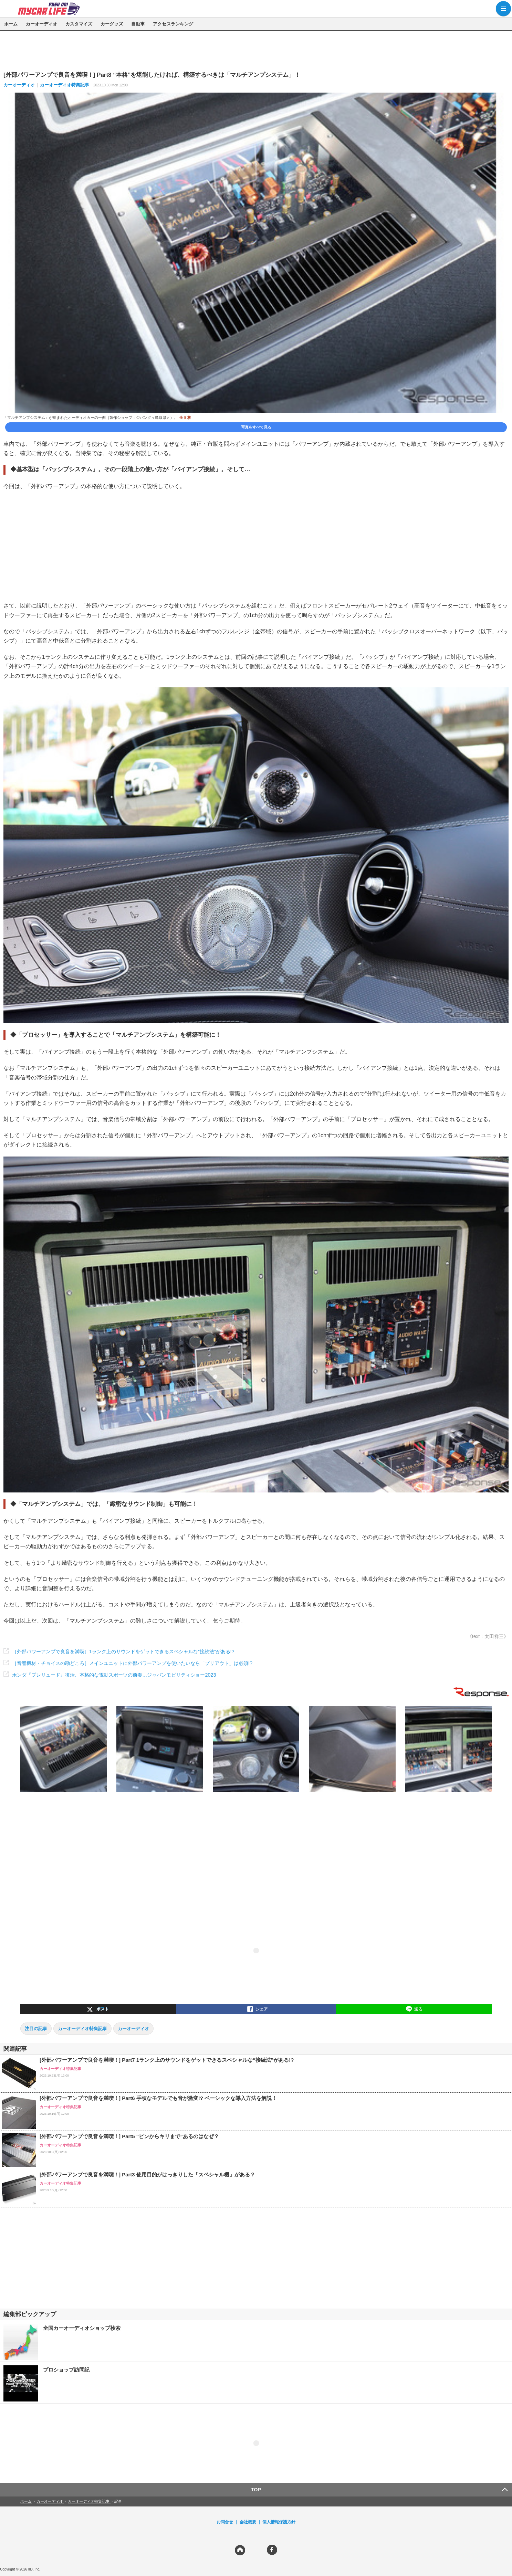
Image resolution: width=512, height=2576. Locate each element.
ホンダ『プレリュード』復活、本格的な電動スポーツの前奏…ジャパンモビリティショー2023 (114, 1675)
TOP (256, 2489)
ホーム (11, 24)
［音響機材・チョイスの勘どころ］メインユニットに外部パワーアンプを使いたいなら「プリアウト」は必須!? (132, 1663)
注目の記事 (36, 2028)
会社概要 (248, 2522)
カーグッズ (112, 24)
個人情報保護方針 (278, 2522)
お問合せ (225, 2522)
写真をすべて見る (256, 427)
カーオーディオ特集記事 (64, 84)
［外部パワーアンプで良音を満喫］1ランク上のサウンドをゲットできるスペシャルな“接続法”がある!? (123, 1651)
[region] (256, 50)
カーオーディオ (41, 24)
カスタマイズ (78, 24)
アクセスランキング (173, 24)
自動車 (138, 24)
